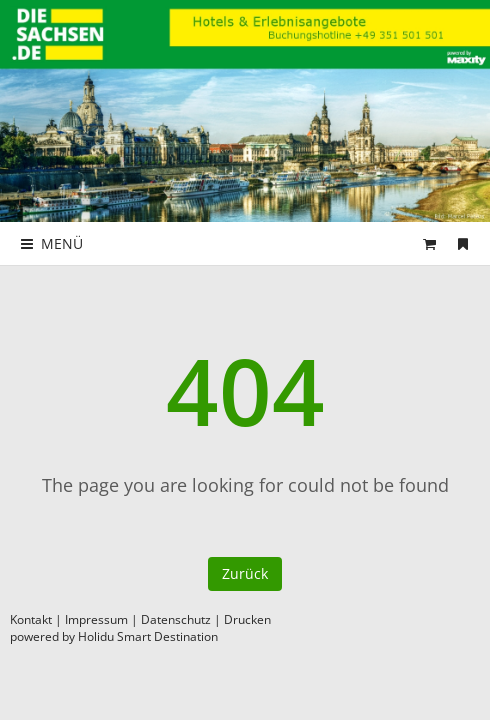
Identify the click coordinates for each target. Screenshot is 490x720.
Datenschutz (176, 619)
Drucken (247, 619)
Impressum (96, 619)
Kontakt (31, 619)
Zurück (245, 573)
